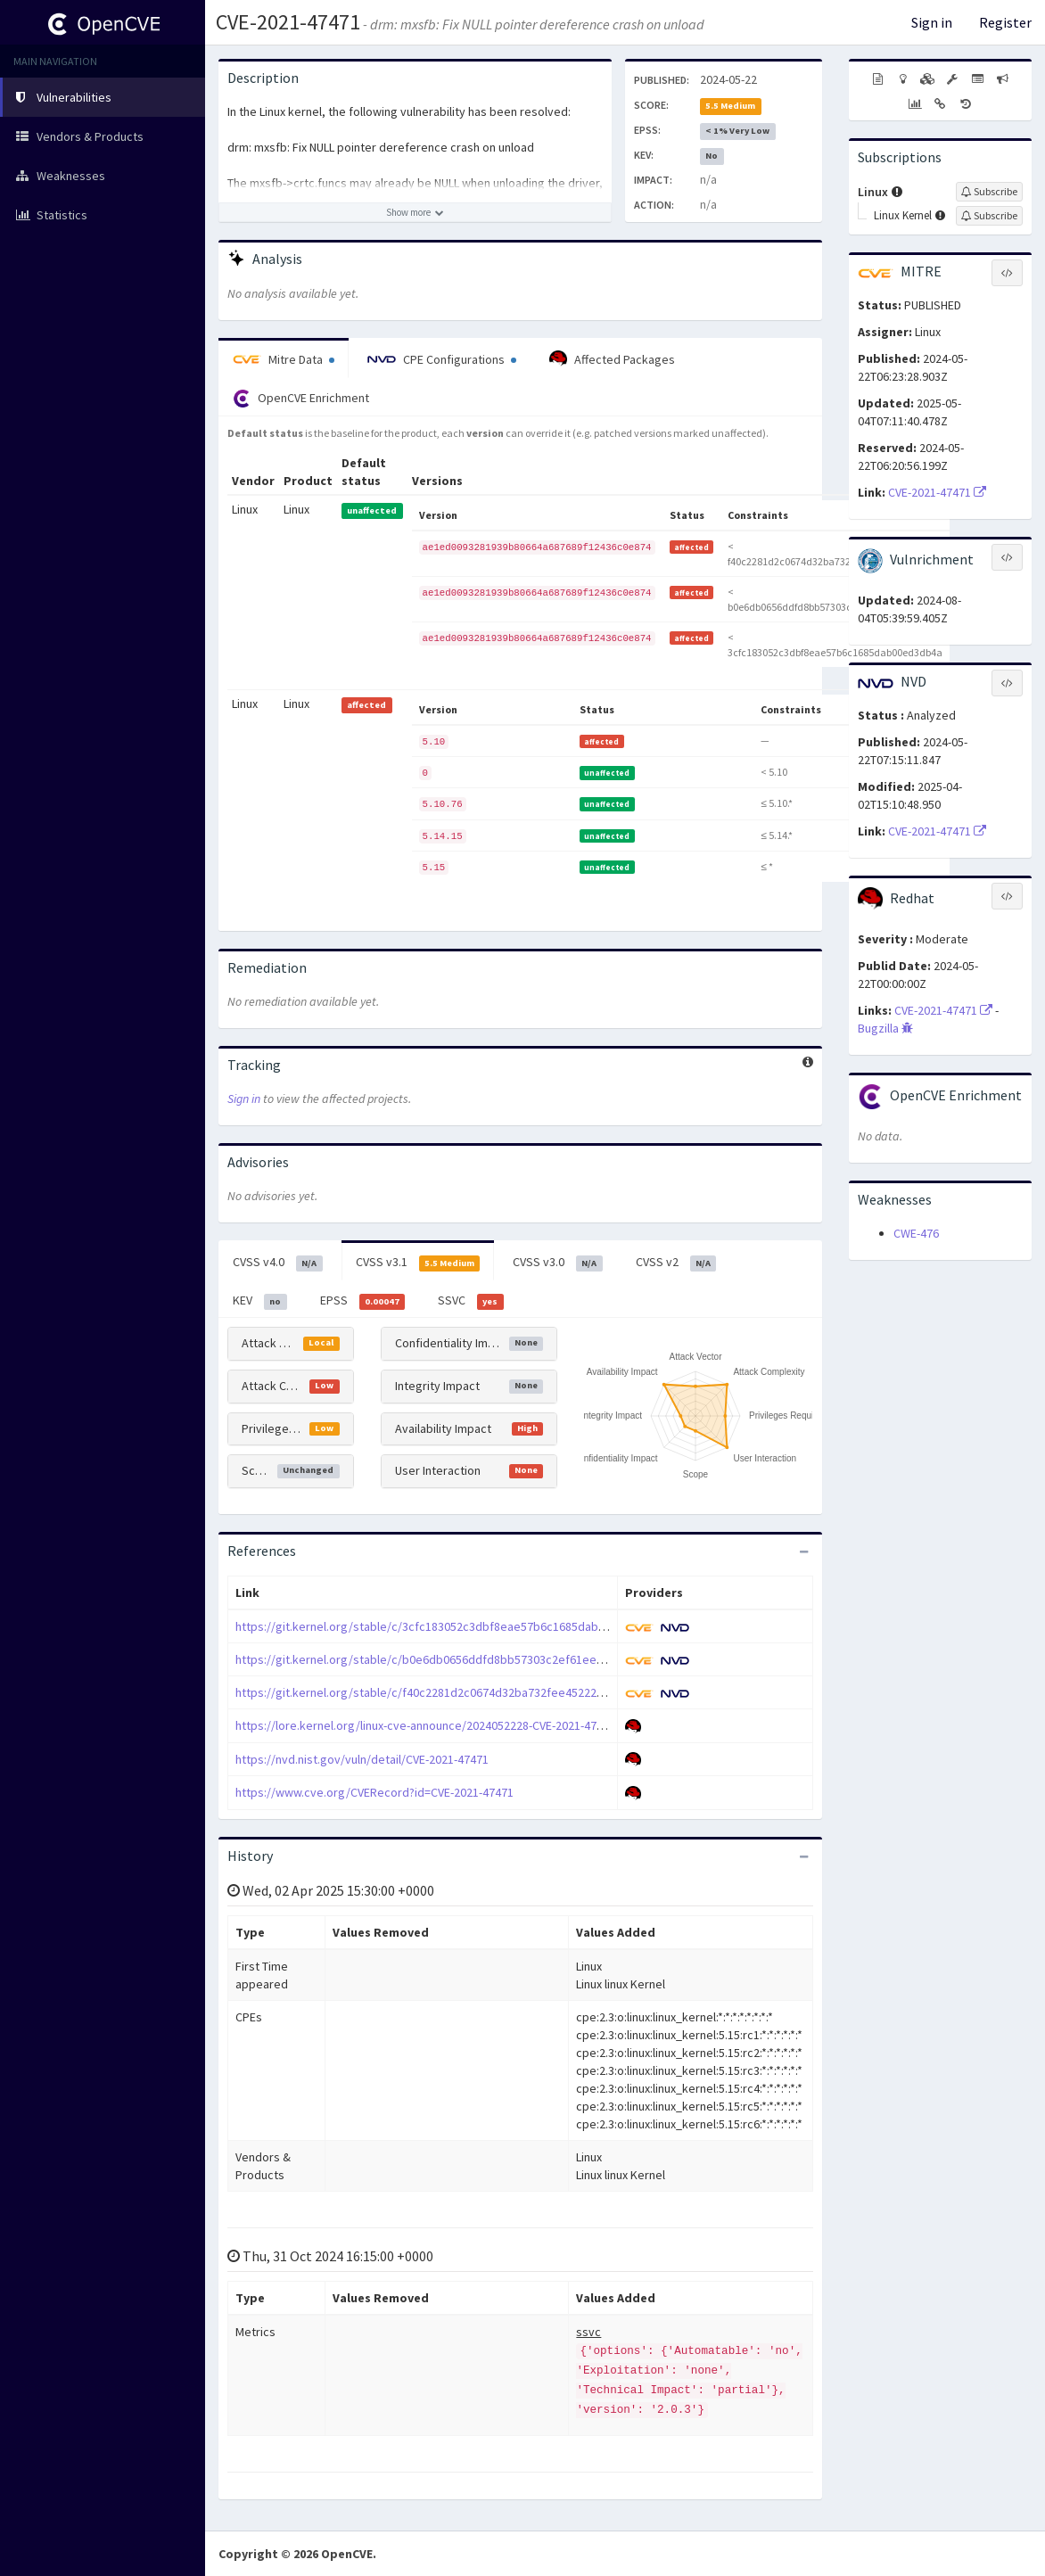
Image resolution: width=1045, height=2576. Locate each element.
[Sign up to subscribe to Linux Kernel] (989, 216)
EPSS (363, 1301)
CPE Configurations (441, 359)
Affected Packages (612, 359)
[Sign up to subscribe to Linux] (989, 192)
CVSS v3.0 (558, 1263)
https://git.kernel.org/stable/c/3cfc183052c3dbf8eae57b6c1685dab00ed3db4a (446, 1626)
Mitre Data (283, 359)
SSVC (471, 1301)
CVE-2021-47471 (288, 22)
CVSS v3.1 (418, 1263)
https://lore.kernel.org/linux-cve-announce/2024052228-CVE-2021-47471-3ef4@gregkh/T (469, 1725)
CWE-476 (916, 1233)
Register (1005, 22)
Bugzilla (885, 1028)
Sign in (931, 22)
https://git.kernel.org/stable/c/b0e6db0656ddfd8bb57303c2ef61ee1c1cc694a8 (447, 1659)
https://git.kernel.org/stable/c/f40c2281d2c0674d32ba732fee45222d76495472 (444, 1692)
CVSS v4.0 (278, 1263)
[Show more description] (415, 212)
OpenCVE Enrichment (301, 398)
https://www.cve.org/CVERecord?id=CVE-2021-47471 (374, 1792)
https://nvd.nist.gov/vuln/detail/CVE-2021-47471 (362, 1759)
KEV (260, 1301)
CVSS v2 (676, 1263)
